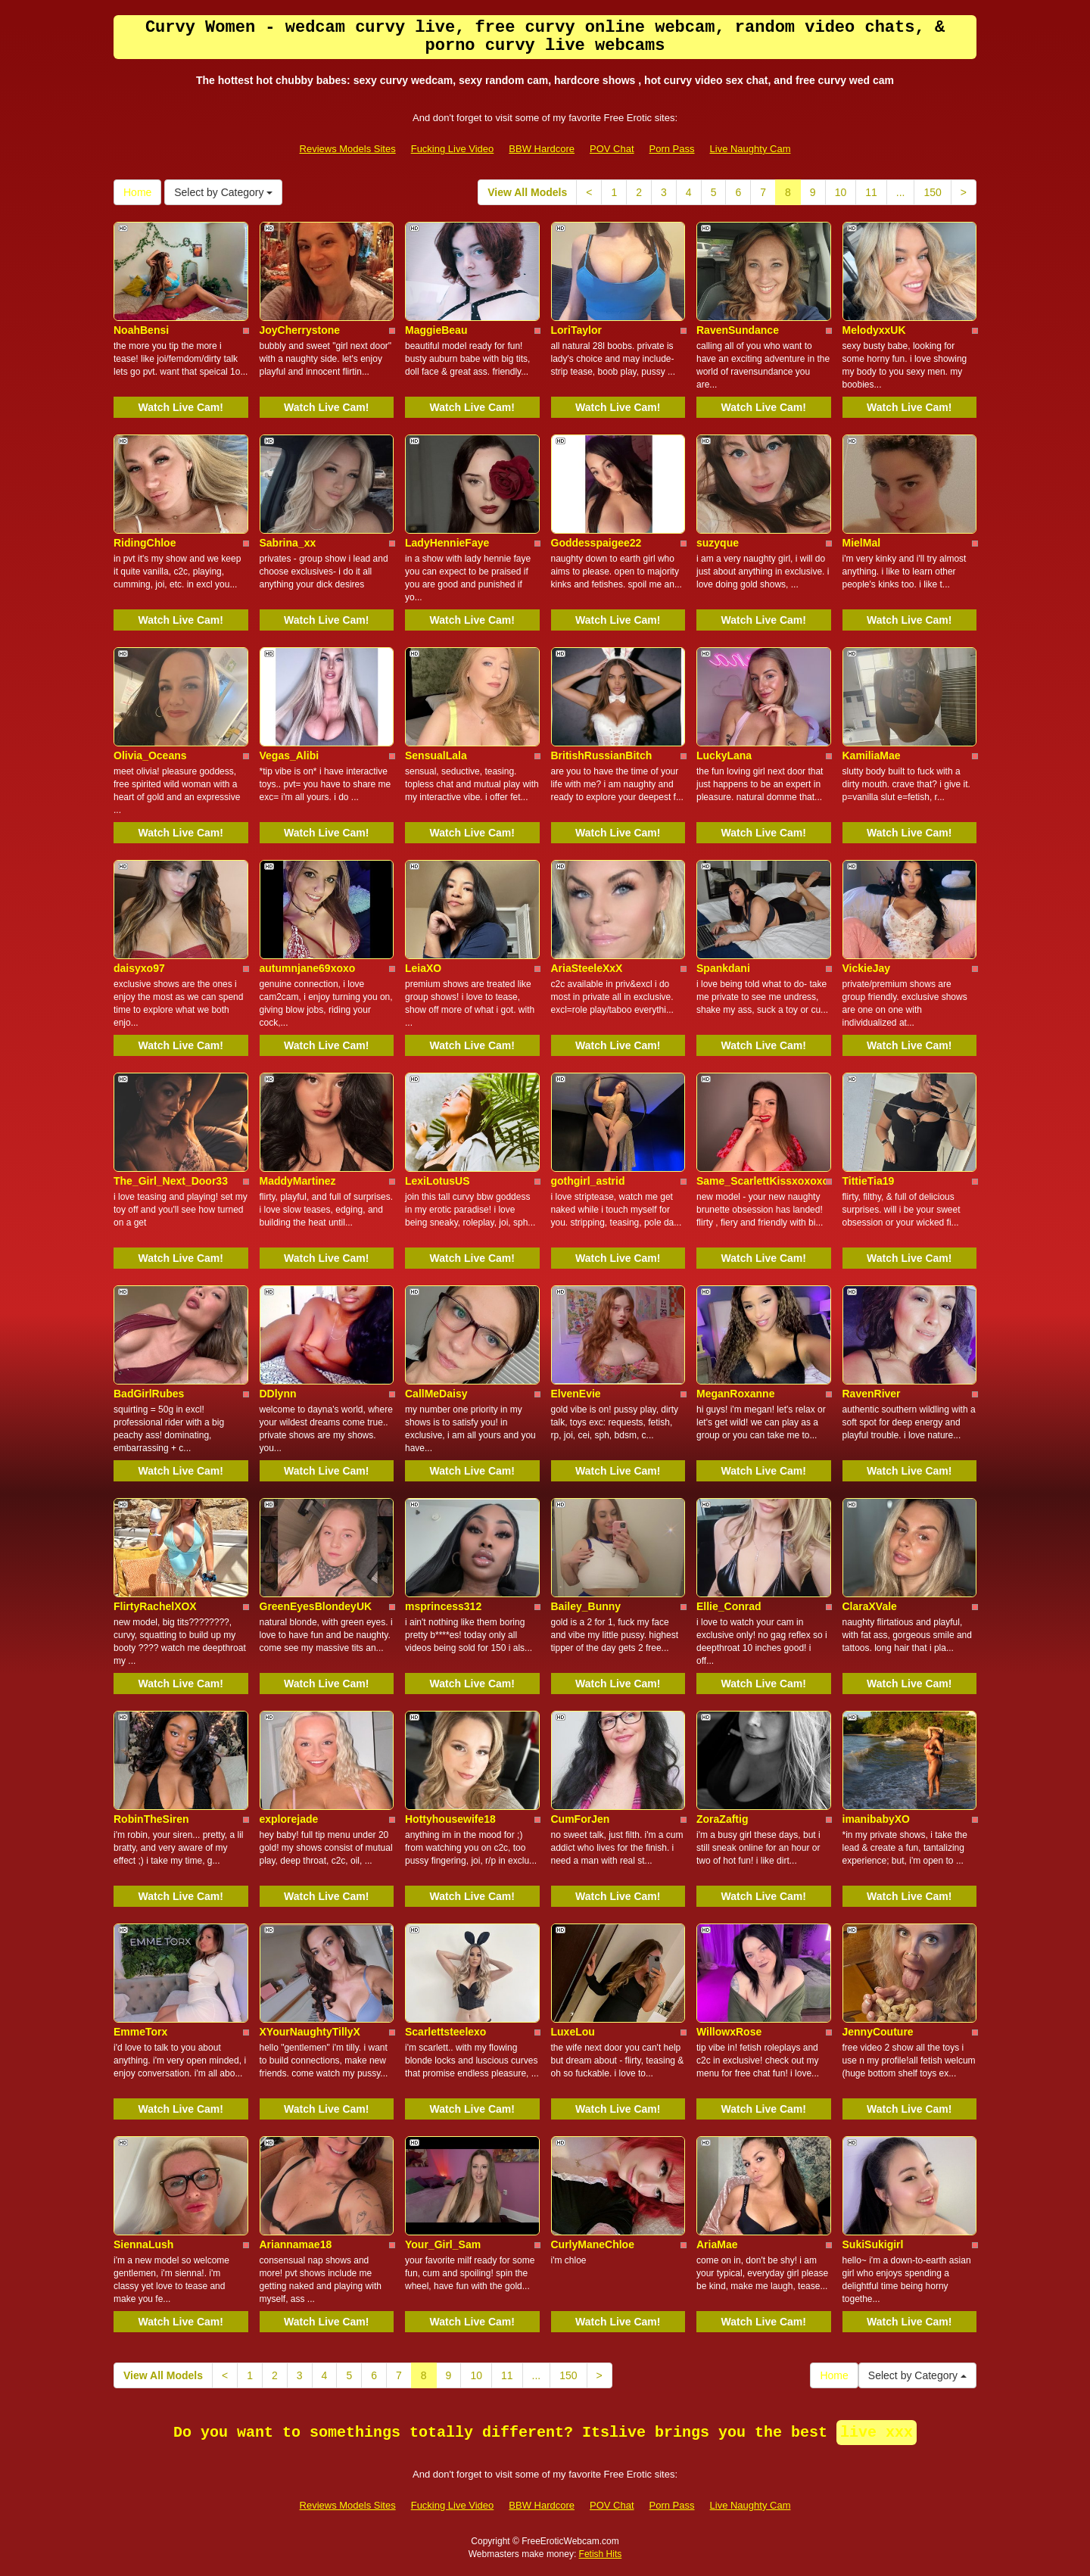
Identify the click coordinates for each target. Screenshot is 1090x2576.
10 (841, 192)
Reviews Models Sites (348, 148)
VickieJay (866, 968)
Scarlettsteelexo (445, 2032)
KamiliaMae (871, 755)
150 (932, 192)
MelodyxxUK (874, 330)
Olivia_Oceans (150, 755)
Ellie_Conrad (728, 1606)
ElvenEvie (576, 1394)
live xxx (876, 2432)
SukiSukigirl (873, 2244)
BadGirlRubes (149, 1394)
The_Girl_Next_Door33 (171, 1181)
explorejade (289, 1819)
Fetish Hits (600, 2554)
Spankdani (723, 968)
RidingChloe (145, 543)
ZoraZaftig (722, 1819)
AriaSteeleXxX (587, 968)
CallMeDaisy (436, 1394)
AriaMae (716, 2244)
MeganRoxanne (735, 1394)
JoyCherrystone (300, 330)
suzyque (717, 543)
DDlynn (278, 1394)
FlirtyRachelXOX (155, 1606)
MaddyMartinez (298, 1181)
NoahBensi (141, 330)
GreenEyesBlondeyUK (316, 1606)
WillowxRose (728, 2032)
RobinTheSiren (151, 1819)
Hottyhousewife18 (450, 1819)
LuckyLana (724, 755)
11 (871, 192)
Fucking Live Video (452, 148)
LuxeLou (573, 2032)
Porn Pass (672, 148)
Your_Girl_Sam (443, 2244)
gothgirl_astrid (588, 1181)
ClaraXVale (869, 1606)
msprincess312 (443, 1606)
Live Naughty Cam (750, 148)
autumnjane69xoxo (308, 968)
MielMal (861, 543)
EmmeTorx (140, 2032)
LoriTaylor (576, 330)
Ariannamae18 (296, 2244)
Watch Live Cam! (181, 407)
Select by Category (223, 192)
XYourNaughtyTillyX (310, 2032)
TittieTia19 (868, 1181)
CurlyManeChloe (592, 2244)
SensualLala (436, 755)
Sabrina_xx (288, 543)
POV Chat (612, 148)
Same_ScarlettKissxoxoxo (762, 1181)
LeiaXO (423, 968)
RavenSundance (737, 330)
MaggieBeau (436, 330)
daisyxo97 (139, 968)
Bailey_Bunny (586, 1606)
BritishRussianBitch (601, 755)
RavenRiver (871, 1394)
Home (137, 192)
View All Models (527, 192)
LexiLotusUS (437, 1181)
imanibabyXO (876, 1819)
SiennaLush (143, 2244)
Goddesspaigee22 (596, 543)
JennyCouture (878, 2032)
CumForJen (580, 1819)
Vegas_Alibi (289, 755)
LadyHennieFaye (447, 543)
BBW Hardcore (542, 148)
